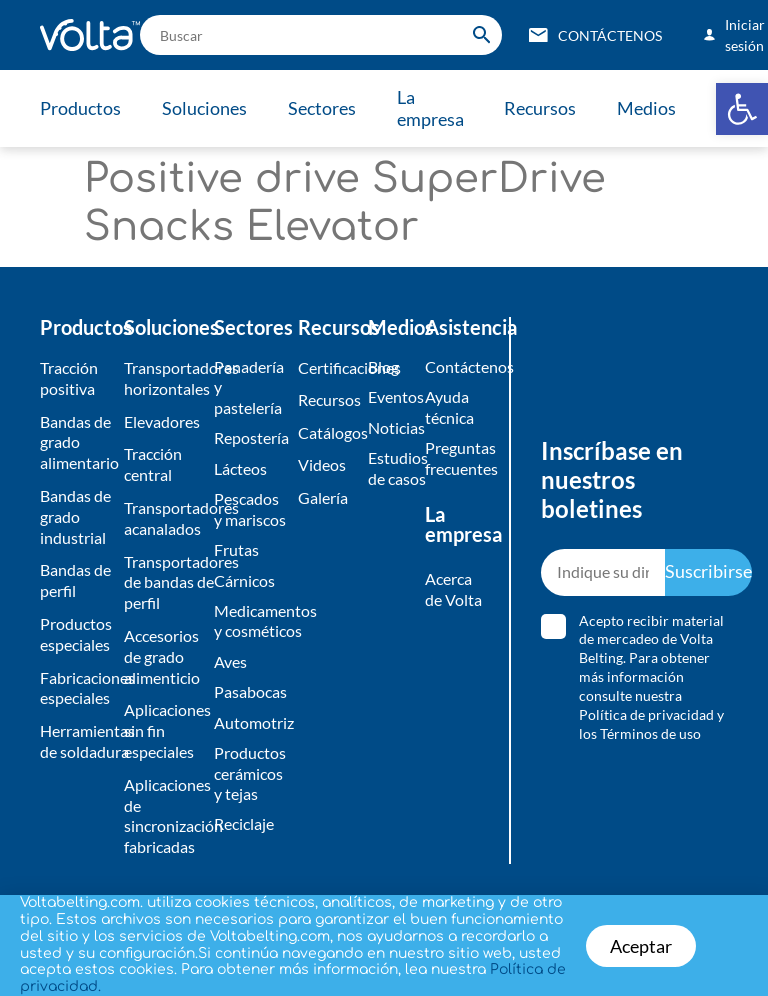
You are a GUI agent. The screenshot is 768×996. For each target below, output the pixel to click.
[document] (384, 498)
